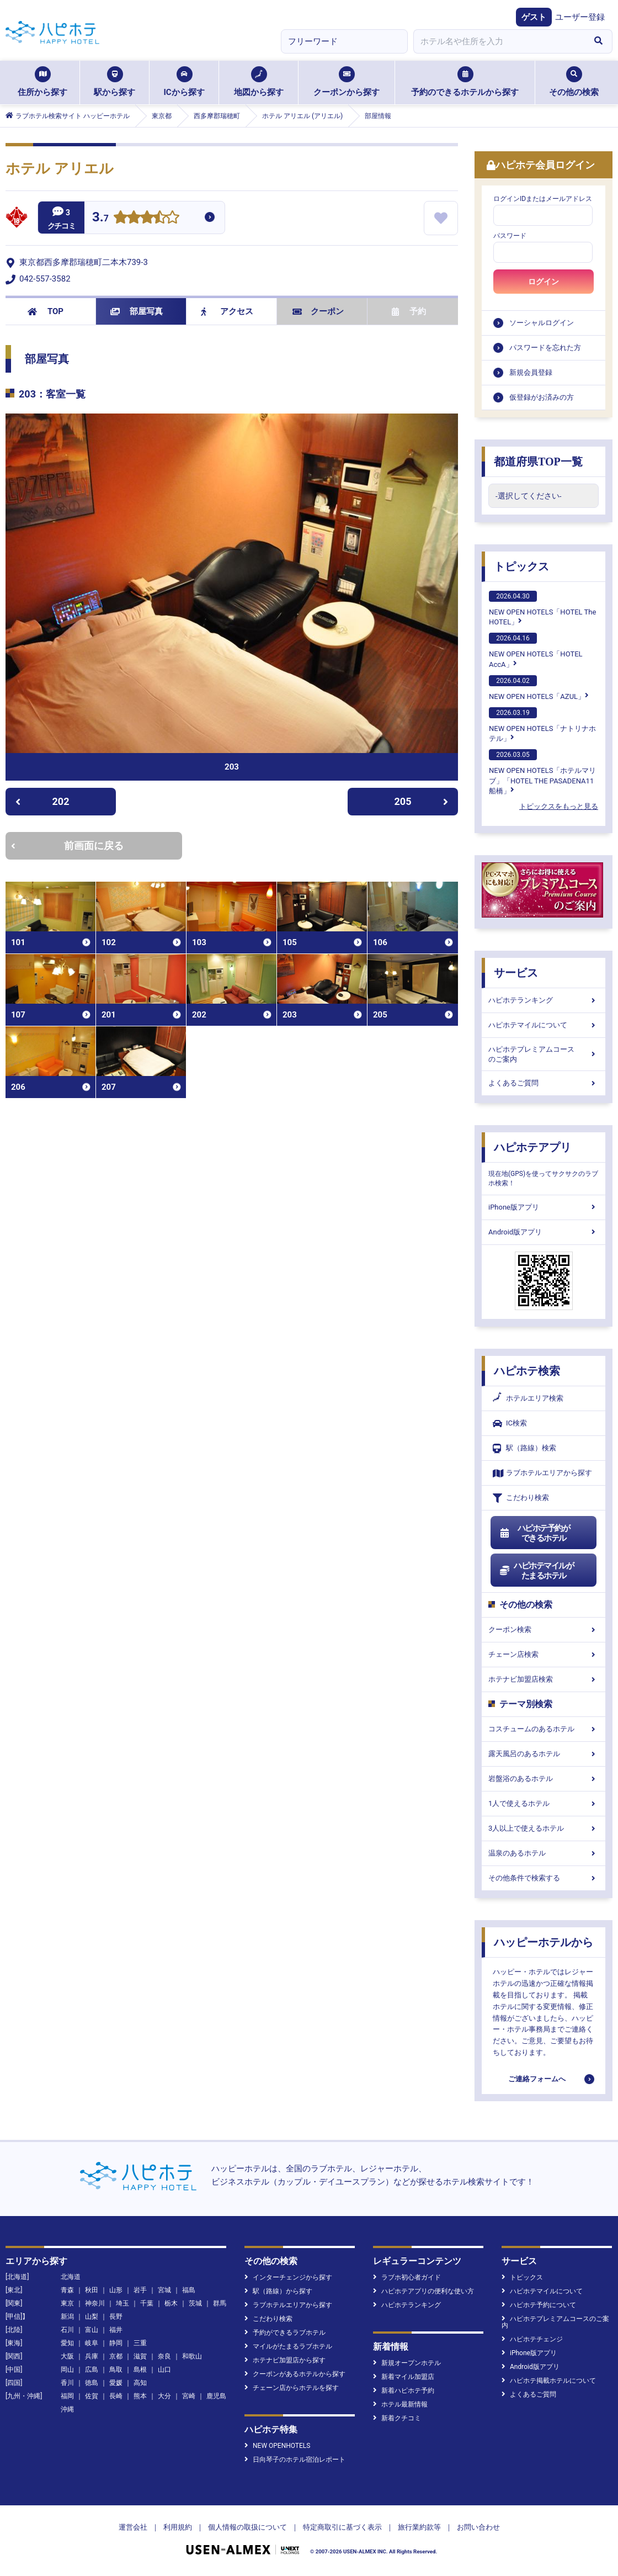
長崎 (115, 2396)
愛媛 (115, 2383)
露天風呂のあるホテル (543, 1754)
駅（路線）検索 (524, 1448)
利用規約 (177, 2527)
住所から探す (42, 81)
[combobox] (498, 41)
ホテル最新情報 (400, 2404)
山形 (115, 2290)
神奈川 (95, 2303)
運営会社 (133, 2527)
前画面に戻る (67, 845)
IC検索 (510, 1423)
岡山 (67, 2369)
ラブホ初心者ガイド (407, 2277)
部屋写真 (136, 311)
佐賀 (91, 2396)
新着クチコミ (397, 2418)
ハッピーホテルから (543, 1942)
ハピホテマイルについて (543, 1025)
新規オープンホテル (407, 2363)
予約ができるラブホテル (285, 2332)
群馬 (219, 2303)
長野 (115, 2316)
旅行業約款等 (419, 2527)
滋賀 (140, 2356)
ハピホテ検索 (527, 1371)
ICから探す (183, 81)
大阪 (67, 2356)
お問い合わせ (478, 2527)
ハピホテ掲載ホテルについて (549, 2380)
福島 (188, 2290)
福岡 (67, 2396)
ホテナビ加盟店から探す (285, 2360)
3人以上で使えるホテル (543, 1828)
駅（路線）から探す (278, 2291)
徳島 (91, 2383)
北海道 (71, 2277)
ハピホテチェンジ (532, 2339)
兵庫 (91, 2356)
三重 (140, 2343)
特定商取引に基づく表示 (342, 2527)
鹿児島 (216, 2396)
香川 (67, 2383)
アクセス (227, 311)
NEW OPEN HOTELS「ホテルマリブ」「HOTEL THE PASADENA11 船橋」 (542, 771)
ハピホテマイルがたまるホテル (536, 1571)
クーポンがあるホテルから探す (294, 2374)
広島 (91, 2369)
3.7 (100, 218)
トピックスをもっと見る (558, 806)
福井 (115, 2330)
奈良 (164, 2356)
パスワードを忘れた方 (545, 347)
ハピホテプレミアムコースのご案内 (543, 1054)
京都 (115, 2356)
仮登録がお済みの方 (541, 397)
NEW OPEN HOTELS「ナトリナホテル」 (542, 725)
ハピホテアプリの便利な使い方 (423, 2291)
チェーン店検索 (543, 1654)
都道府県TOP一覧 (538, 461)
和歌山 (192, 2356)
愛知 (67, 2343)
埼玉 (122, 2303)
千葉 (146, 2303)
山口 (164, 2369)
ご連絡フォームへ (537, 2079)
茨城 (195, 2303)
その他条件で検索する (543, 1878)
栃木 (171, 2303)
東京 (67, 2303)
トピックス (521, 566)
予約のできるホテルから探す (465, 81)
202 (42, 801)
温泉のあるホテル (543, 1853)
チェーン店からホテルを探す (291, 2388)
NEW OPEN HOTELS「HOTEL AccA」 (536, 650)
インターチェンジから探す (288, 2277)
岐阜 (91, 2343)
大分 (164, 2396)
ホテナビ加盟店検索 (543, 1679)
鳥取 (115, 2369)
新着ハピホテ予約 (403, 2390)
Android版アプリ (543, 1232)
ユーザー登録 (580, 17)
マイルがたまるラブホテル (288, 2346)
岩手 (140, 2290)
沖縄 (67, 2409)
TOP (45, 311)
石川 (67, 2330)
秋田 (91, 2290)
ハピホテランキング (543, 1000)
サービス (516, 973)
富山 (91, 2330)
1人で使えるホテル (543, 1803)
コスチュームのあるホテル (543, 1729)
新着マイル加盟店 (403, 2377)
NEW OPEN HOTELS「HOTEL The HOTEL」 (542, 608)
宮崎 (188, 2396)
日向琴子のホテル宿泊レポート (294, 2459)
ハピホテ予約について (539, 2305)
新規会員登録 (530, 372)
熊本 (140, 2396)
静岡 (115, 2343)
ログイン (543, 281)
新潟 (67, 2316)
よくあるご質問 (543, 1083)
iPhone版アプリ (543, 1207)
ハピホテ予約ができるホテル (534, 1533)
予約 (409, 311)
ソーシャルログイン (541, 323)
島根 (140, 2369)
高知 (140, 2383)
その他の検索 (574, 81)
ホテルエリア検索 (528, 1398)
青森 (67, 2290)
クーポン (318, 311)
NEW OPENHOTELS (277, 2446)
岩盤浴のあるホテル (543, 1778)
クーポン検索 (543, 1629)
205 (422, 801)
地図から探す (259, 81)
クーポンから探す (346, 81)
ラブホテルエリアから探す (542, 1473)
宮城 (164, 2290)
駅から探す (114, 81)
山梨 (91, 2316)
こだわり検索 (521, 1498)
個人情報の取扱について (247, 2527)
